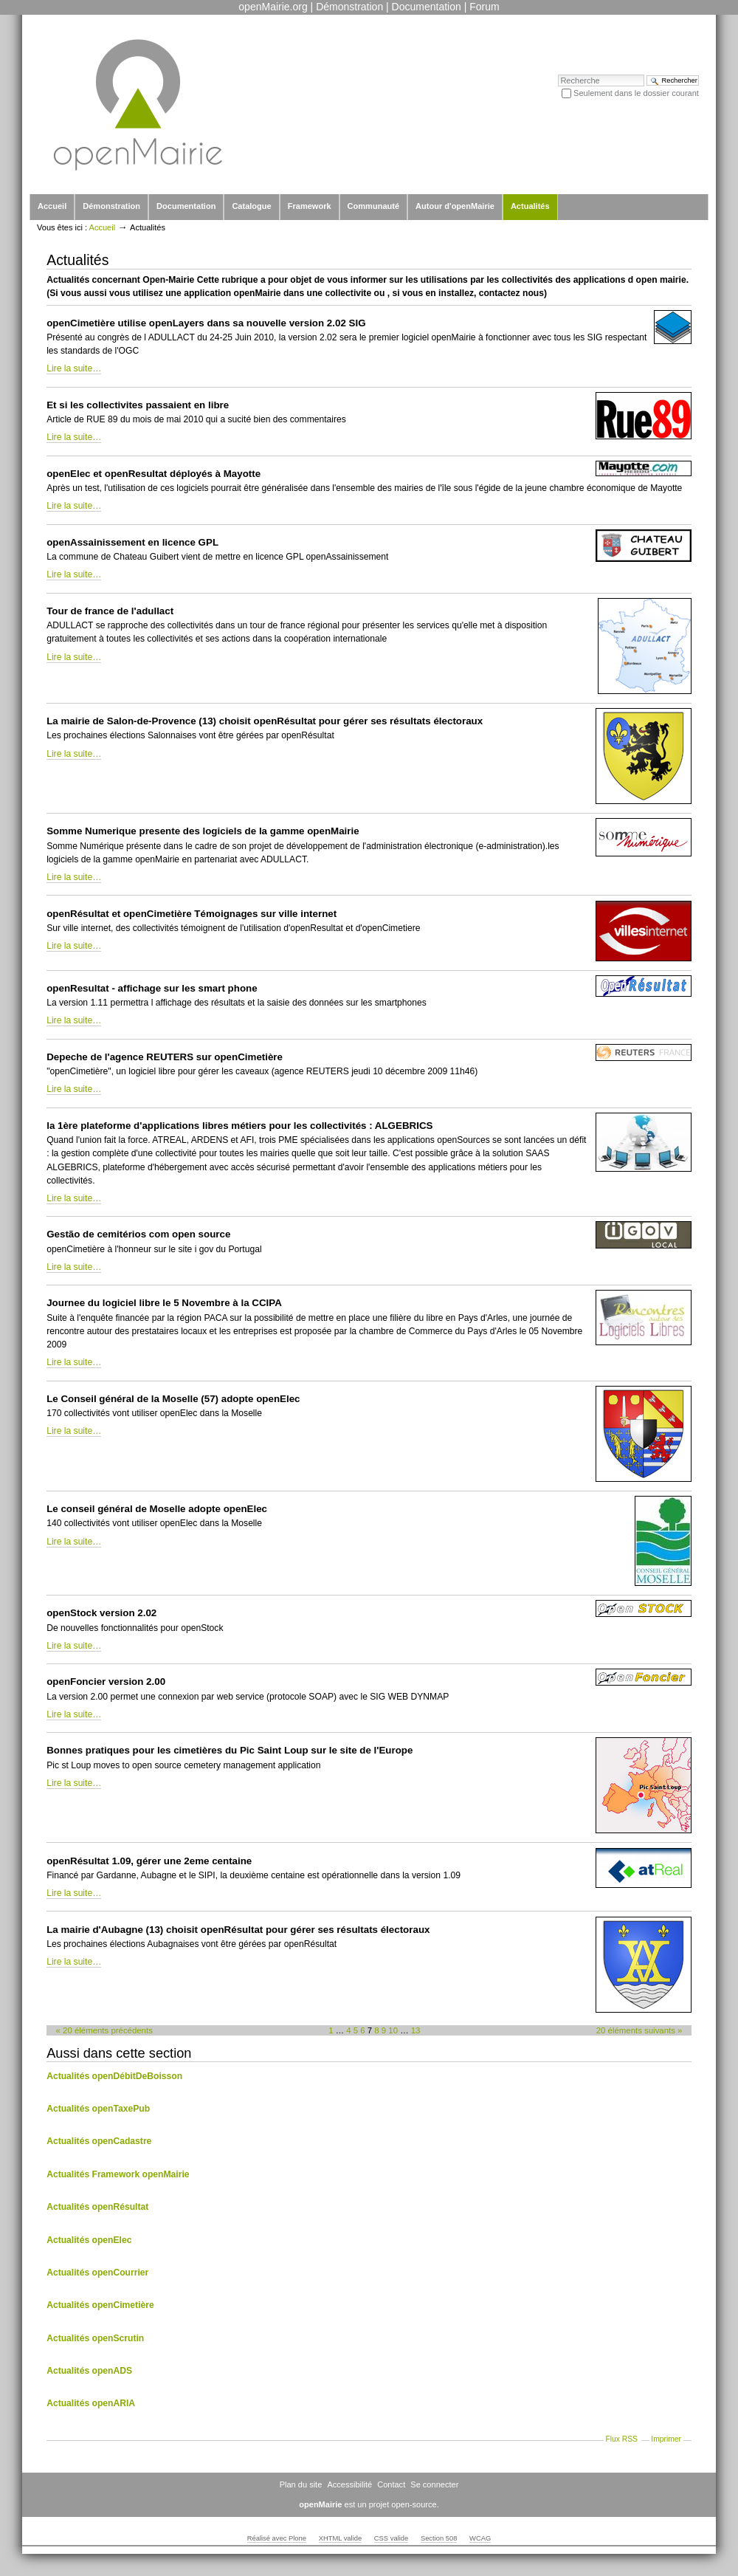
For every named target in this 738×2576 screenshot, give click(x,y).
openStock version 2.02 (101, 1612)
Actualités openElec (88, 2240)
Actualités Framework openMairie (117, 2174)
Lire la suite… (73, 368)
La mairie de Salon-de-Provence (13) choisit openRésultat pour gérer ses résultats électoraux (264, 721)
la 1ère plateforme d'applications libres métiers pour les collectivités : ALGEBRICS (239, 1125)
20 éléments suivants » (639, 2030)
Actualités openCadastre (98, 2141)
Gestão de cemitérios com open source (138, 1234)
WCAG (480, 2538)
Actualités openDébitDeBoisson (114, 2076)
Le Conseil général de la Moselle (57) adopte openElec (173, 1398)
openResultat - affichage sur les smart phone (151, 988)
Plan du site (301, 2484)
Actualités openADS (89, 2371)
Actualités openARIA (90, 2403)
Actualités (530, 206)
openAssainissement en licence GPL (132, 542)
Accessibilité (349, 2484)
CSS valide (391, 2538)
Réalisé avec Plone (276, 2538)
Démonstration (349, 7)
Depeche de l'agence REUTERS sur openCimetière (164, 1056)
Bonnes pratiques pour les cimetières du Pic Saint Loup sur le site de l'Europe (229, 1750)
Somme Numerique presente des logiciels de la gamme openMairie (202, 831)
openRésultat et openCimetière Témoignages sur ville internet (191, 913)
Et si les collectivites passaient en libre (137, 405)
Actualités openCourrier (97, 2272)
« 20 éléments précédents (104, 2030)
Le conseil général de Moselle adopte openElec (156, 1508)
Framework (309, 206)
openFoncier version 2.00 (105, 1681)
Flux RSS (621, 2439)
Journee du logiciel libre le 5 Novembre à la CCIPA (164, 1302)
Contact (391, 2484)
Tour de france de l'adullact (109, 610)
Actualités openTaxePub (98, 2108)
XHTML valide (340, 2538)
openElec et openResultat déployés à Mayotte (153, 473)
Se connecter (434, 2484)
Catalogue (251, 206)
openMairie (320, 2504)
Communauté (373, 206)
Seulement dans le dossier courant (636, 93)
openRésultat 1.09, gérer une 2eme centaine (149, 1860)
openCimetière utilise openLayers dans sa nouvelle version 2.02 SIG (205, 323)
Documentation (426, 7)
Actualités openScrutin (95, 2338)
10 (393, 2030)
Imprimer (666, 2439)
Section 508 (439, 2538)
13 (416, 2030)
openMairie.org (272, 7)
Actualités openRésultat (97, 2207)
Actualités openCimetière (100, 2305)
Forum (484, 7)
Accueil (52, 206)
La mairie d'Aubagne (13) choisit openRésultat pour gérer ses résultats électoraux (238, 1929)
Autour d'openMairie (454, 206)
